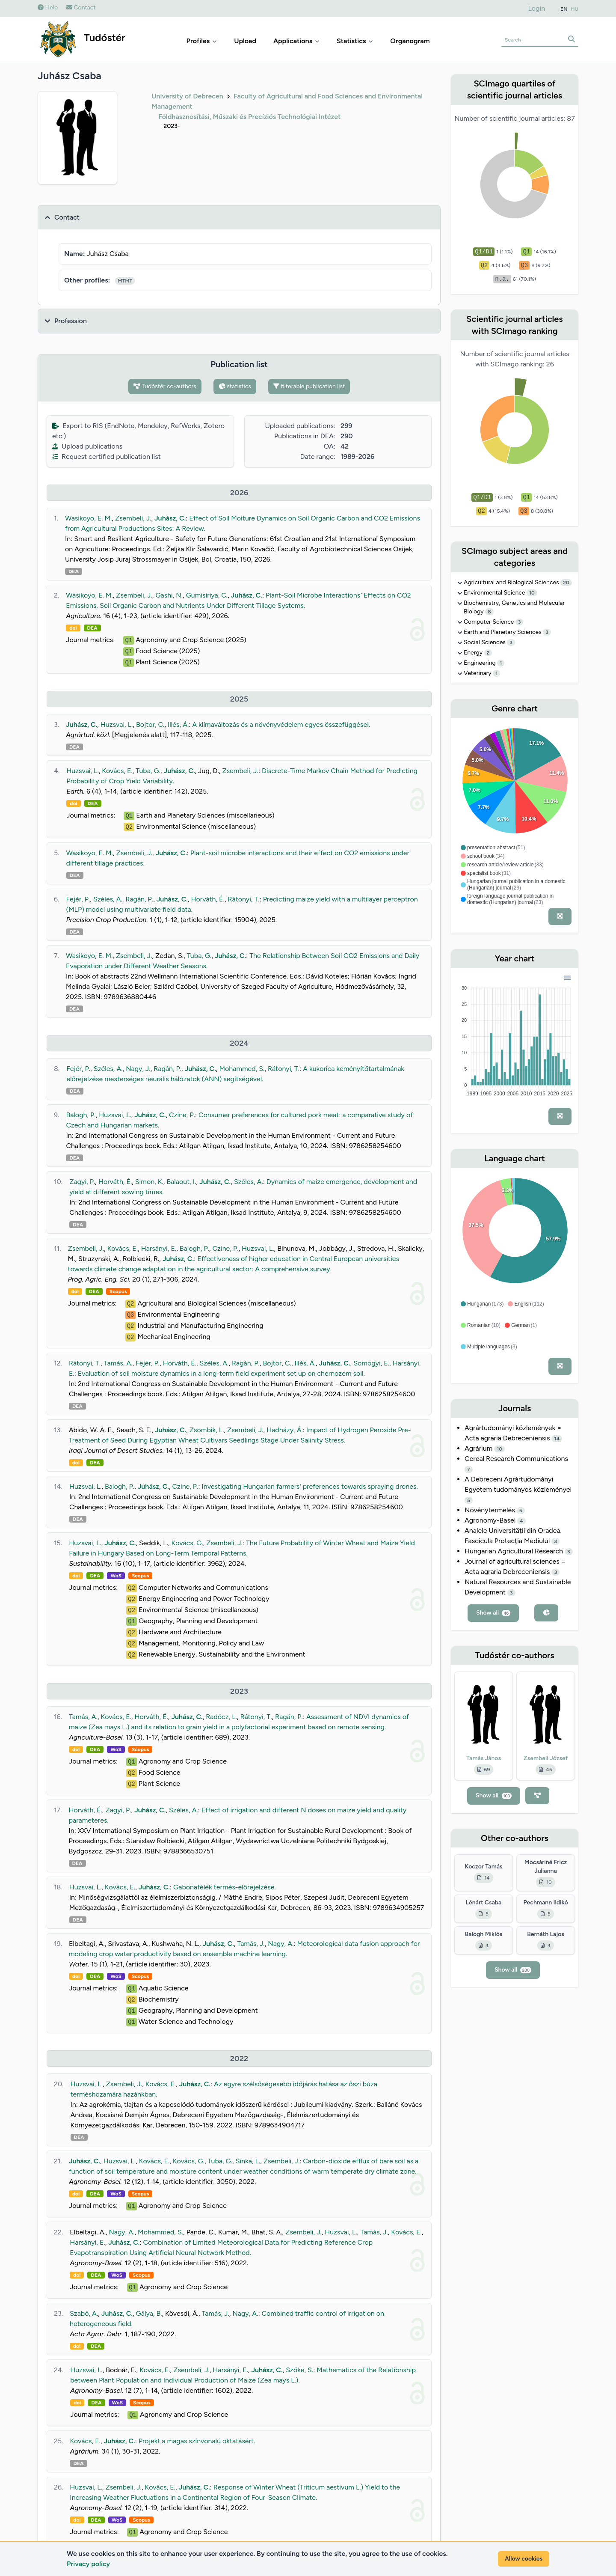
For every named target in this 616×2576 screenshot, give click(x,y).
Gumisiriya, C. (207, 595)
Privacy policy (88, 2564)
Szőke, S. (299, 2370)
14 (557, 1439)
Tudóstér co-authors (164, 386)
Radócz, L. (221, 1717)
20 (566, 583)
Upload (245, 41)
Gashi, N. (169, 595)
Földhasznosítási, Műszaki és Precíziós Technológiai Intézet (249, 117)
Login (536, 8)
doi (73, 628)
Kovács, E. (117, 771)
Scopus (118, 1291)
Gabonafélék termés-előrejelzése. (224, 1887)
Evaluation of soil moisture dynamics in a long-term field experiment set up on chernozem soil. (221, 1373)
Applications (296, 41)
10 (532, 593)
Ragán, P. (139, 899)
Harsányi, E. (159, 1248)
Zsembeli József (546, 1758)
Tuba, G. (148, 771)
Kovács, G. (187, 1543)
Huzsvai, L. (117, 724)
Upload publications (87, 446)
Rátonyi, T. (243, 899)
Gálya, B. (149, 2313)
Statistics (355, 41)
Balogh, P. (80, 1115)
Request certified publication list (106, 456)
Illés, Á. (178, 724)
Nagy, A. (280, 1943)
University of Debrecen (187, 96)
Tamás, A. (118, 1363)
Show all (493, 1612)
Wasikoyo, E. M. (88, 518)
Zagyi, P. (82, 1182)
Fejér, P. (78, 899)
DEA (73, 571)
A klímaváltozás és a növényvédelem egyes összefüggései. (281, 724)
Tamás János (483, 1758)
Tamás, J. (250, 1943)
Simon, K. (149, 1182)
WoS (115, 1576)
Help (48, 7)
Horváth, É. (208, 899)
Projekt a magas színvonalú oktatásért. (197, 2441)
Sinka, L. (248, 2161)
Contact (81, 7)
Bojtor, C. (150, 724)
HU (575, 9)
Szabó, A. (84, 2313)
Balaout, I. (181, 1182)
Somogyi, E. (371, 1363)
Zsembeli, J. (133, 518)
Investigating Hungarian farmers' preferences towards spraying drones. (309, 1486)
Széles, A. (107, 899)
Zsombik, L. (207, 1430)
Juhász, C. (170, 518)
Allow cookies (523, 2558)
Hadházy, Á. (285, 1430)
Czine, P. (182, 1115)
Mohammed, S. (241, 1069)
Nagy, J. (138, 1069)
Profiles (202, 41)
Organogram (409, 41)
